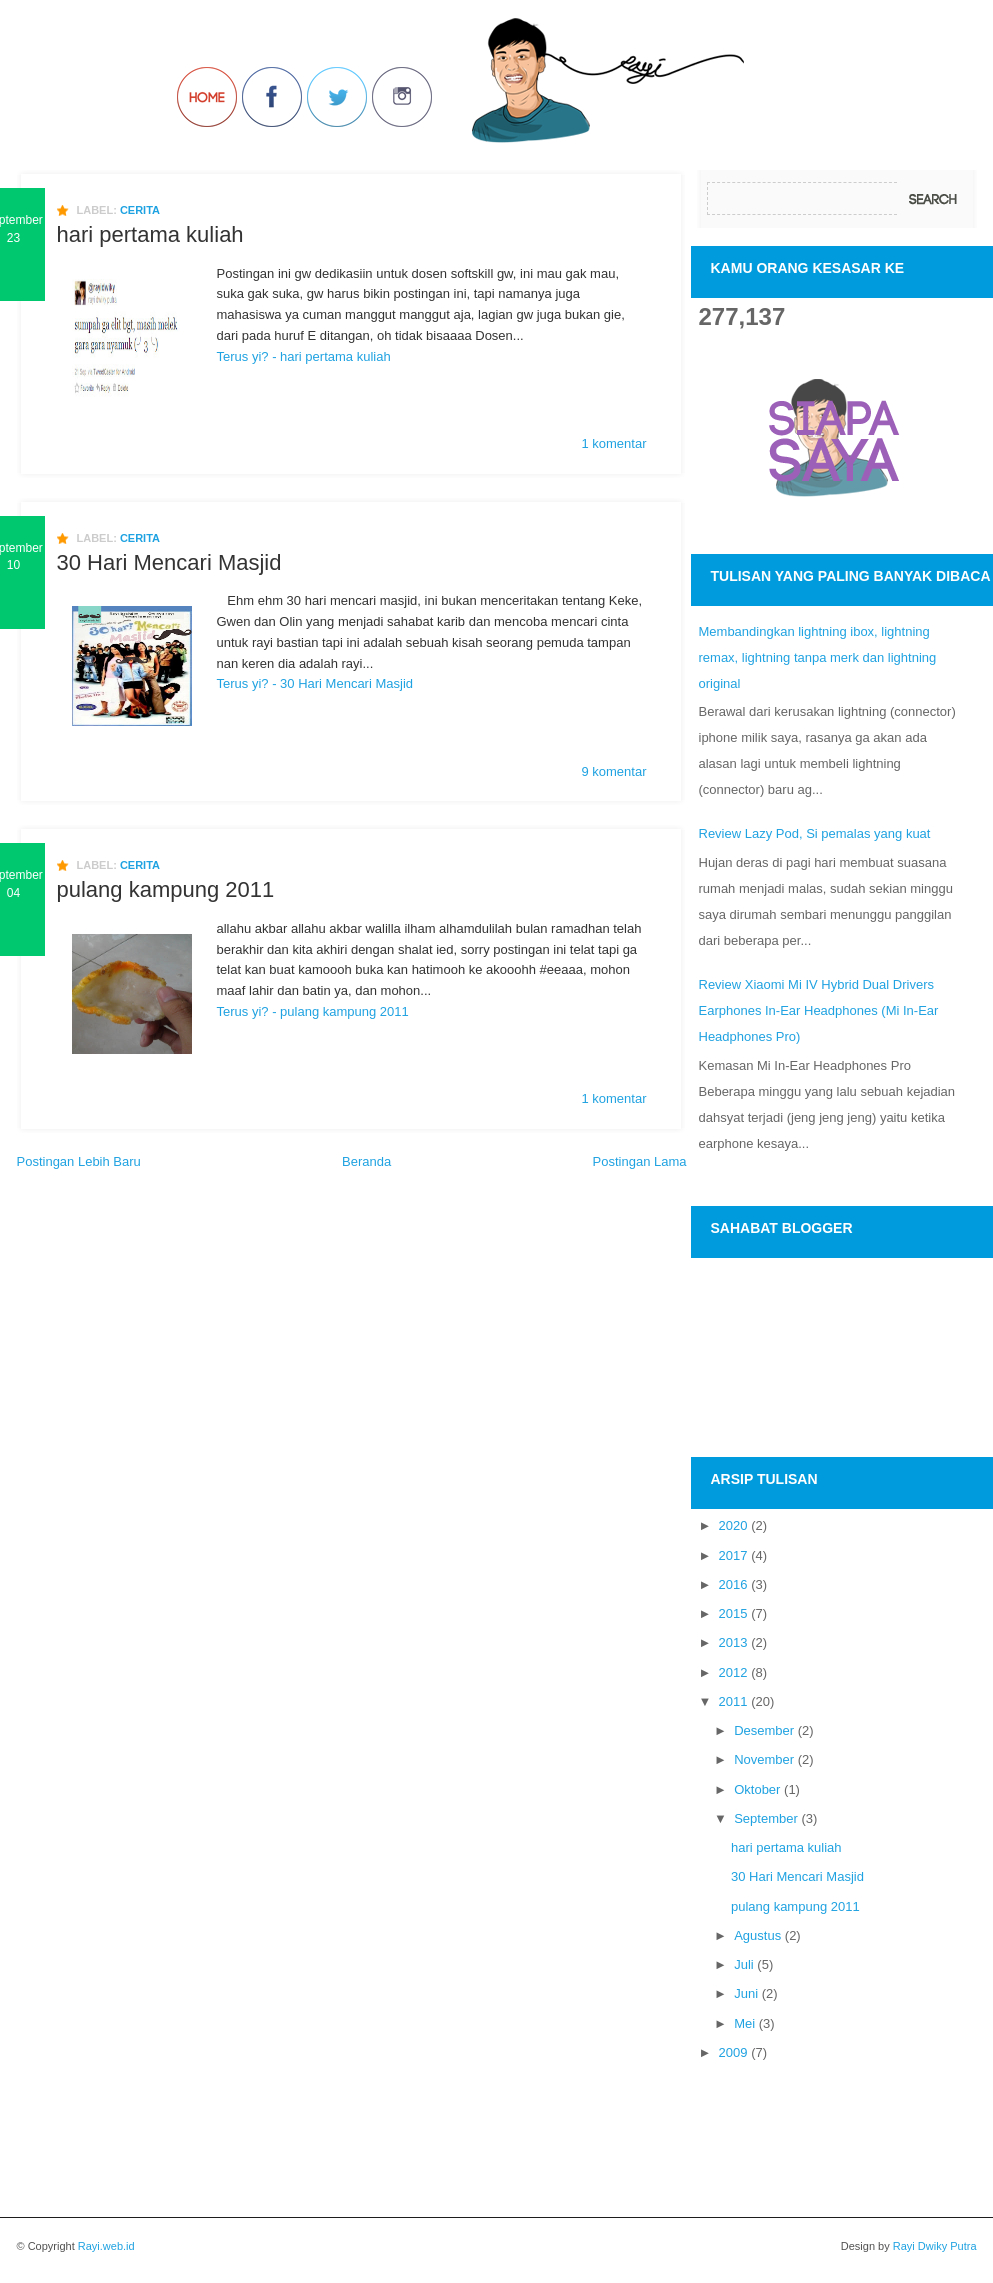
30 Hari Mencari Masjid (169, 563)
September (766, 1818)
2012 (733, 1672)
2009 (733, 2052)
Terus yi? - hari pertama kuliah (304, 356)
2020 (733, 1525)
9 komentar (613, 771)
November (764, 1759)
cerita (140, 210)
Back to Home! (207, 97)
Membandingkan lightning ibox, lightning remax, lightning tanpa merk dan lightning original (818, 657)
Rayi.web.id (106, 2246)
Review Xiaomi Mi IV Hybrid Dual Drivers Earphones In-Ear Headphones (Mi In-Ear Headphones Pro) (819, 1010)
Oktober (757, 1789)
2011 (733, 1701)
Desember (764, 1730)
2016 (733, 1584)
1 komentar (613, 443)
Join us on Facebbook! (272, 97)
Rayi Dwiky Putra (933, 2246)
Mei (744, 2023)
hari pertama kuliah (150, 235)
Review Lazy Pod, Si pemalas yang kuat (815, 833)
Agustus (757, 1935)
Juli (744, 1964)
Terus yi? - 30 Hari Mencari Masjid (315, 683)
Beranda (366, 1161)
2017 (733, 1555)
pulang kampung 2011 (166, 890)
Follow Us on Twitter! (337, 97)
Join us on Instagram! (402, 97)
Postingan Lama (640, 1161)
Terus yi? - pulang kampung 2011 (313, 1011)
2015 (733, 1613)
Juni (746, 1993)
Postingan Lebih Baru (79, 1161)
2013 (733, 1642)
